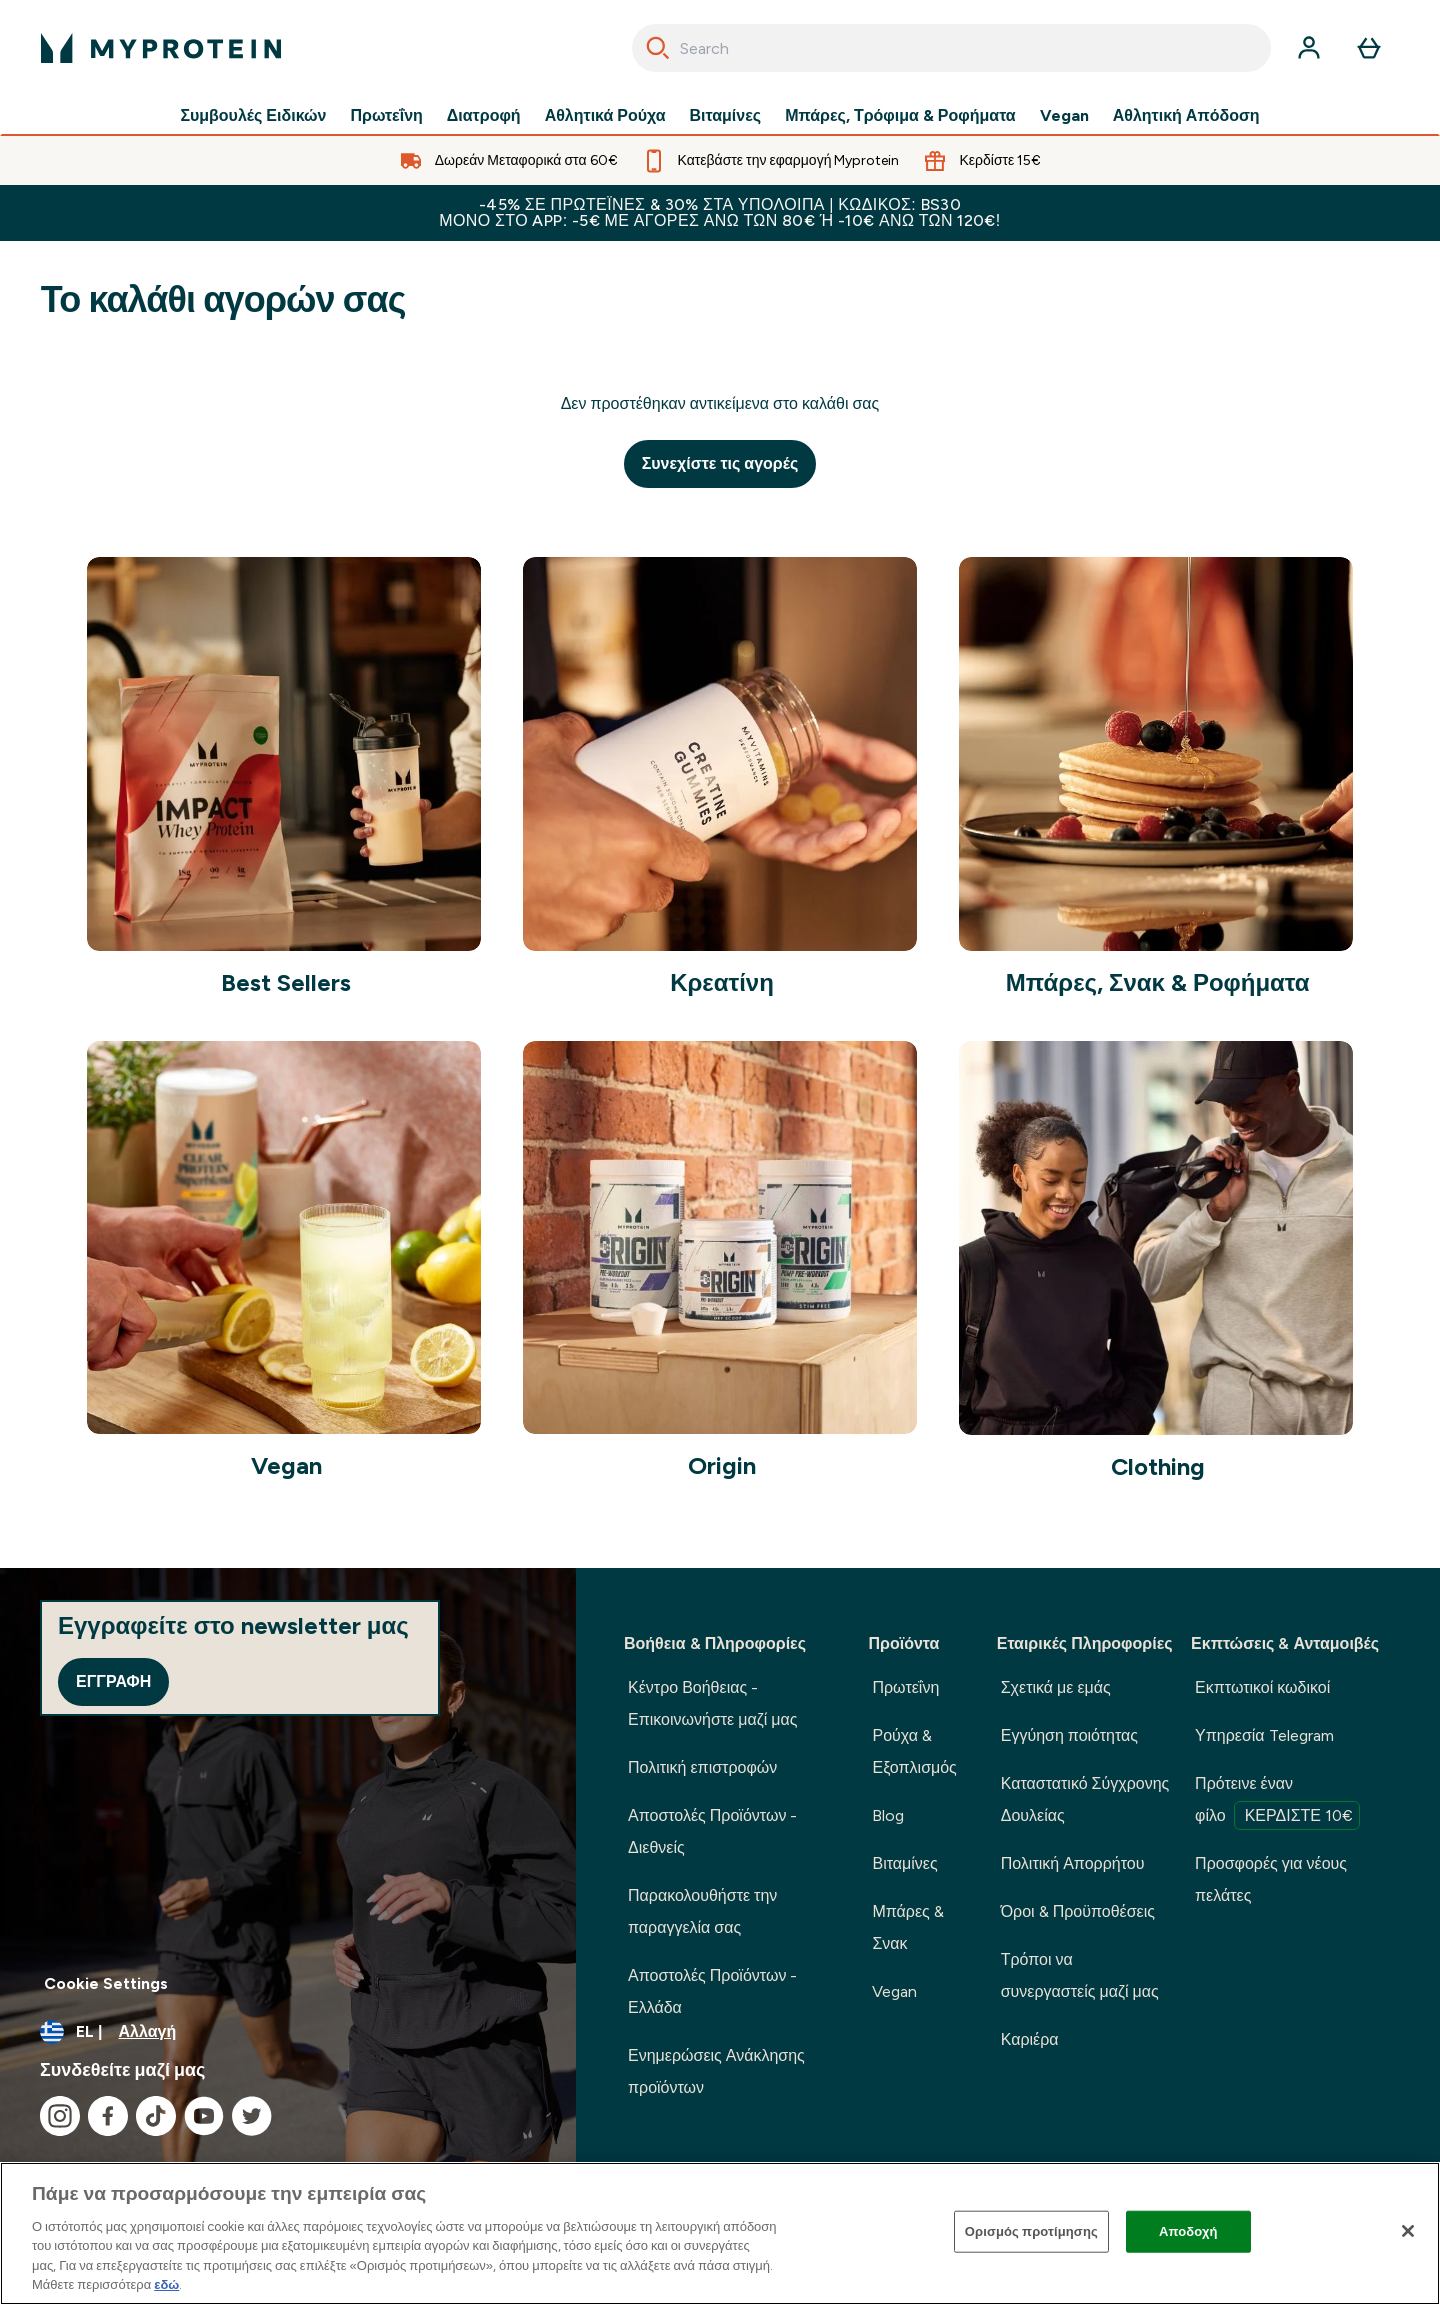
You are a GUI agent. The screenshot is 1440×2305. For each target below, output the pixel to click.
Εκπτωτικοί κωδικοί (1262, 1687)
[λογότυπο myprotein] (161, 48)
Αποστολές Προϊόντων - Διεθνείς (712, 1831)
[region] (720, 2233)
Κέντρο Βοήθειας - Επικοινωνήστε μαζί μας (713, 1703)
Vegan (1064, 116)
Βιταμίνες (726, 116)
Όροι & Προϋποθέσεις (1078, 1911)
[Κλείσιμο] (1408, 2231)
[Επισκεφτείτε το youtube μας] (204, 2116)
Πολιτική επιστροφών (702, 1767)
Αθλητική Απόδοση (1186, 116)
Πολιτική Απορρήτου (1073, 1863)
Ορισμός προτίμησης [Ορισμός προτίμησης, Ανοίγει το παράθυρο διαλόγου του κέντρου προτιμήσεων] (1031, 2231)
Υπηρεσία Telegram (1264, 1735)
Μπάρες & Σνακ (907, 1927)
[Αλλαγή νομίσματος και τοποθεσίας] (288, 2032)
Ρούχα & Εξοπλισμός (914, 1751)
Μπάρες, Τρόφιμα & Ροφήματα (900, 116)
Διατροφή (484, 116)
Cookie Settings (106, 1983)
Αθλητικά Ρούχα (605, 116)
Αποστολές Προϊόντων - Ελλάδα (712, 1991)
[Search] (658, 48)
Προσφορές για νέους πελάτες (1271, 1879)
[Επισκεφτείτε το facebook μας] (108, 2116)
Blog (888, 1815)
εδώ (166, 2284)
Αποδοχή (1188, 2231)
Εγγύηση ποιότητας (1069, 1735)
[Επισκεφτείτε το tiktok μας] (156, 2116)
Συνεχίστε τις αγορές (720, 463)
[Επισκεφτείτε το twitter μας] (252, 2116)
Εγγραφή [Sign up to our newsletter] (113, 1681)
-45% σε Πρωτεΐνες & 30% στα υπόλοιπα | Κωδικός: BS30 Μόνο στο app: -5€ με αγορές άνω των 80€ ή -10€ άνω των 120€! (719, 212)
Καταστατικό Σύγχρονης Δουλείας (1085, 1799)
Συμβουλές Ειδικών (253, 116)
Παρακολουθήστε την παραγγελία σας (702, 1911)
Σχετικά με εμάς (1056, 1687)
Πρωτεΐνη (386, 116)
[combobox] (951, 48)
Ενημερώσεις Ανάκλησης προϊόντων (716, 2071)
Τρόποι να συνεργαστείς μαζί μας (1080, 1975)
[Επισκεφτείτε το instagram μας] (60, 2116)
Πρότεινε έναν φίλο (1277, 1802)
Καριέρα (1030, 2039)
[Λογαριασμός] (1309, 48)
